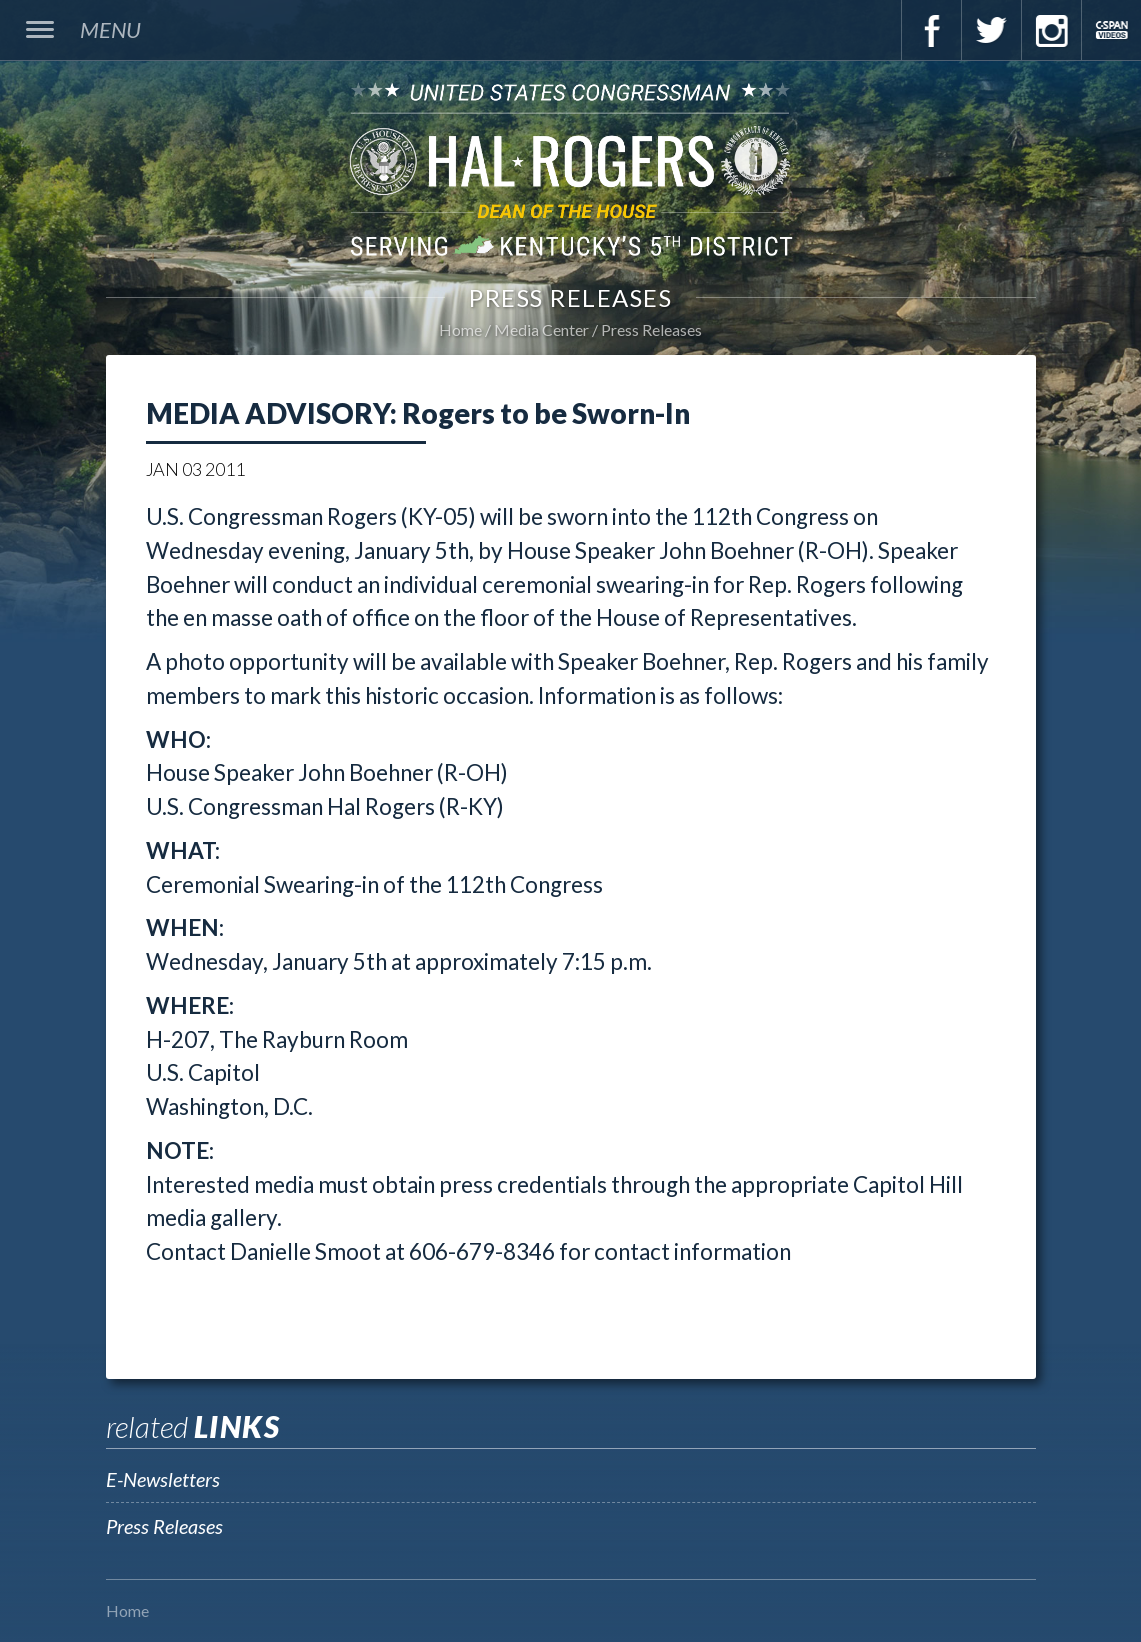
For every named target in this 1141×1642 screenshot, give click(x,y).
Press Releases (651, 329)
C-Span (1111, 30)
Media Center (541, 329)
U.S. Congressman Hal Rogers (570, 168)
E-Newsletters (163, 1479)
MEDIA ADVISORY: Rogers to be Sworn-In (418, 413)
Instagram (1051, 30)
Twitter (991, 30)
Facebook (931, 30)
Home (460, 329)
